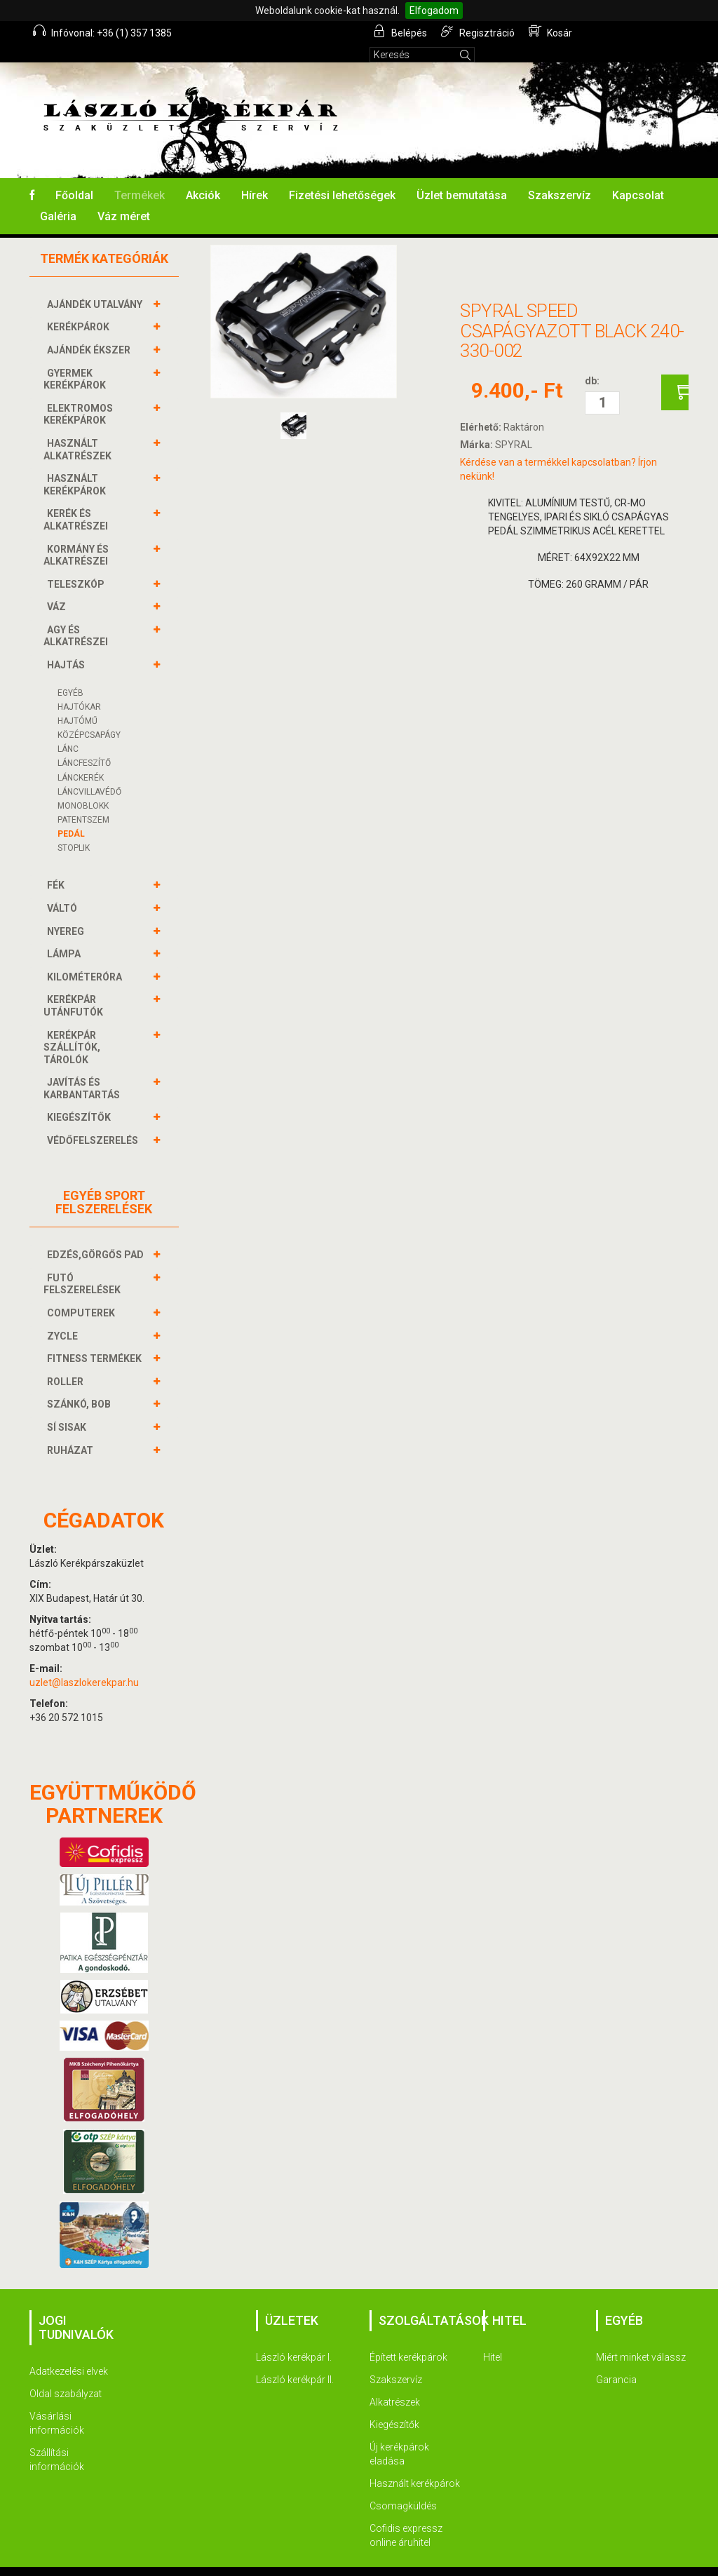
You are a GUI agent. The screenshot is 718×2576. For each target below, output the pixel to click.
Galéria (58, 197)
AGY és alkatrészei (77, 617)
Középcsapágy (89, 716)
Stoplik (73, 829)
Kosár (551, 32)
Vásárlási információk (56, 2404)
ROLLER (67, 1362)
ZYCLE (64, 1317)
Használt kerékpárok (415, 2464)
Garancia (616, 2360)
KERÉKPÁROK (80, 308)
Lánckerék (80, 759)
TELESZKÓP (77, 565)
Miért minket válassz (641, 2338)
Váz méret (123, 197)
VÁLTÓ (64, 889)
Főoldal (74, 176)
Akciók (203, 176)
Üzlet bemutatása (461, 176)
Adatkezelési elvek (68, 2352)
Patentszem (83, 801)
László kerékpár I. (294, 2338)
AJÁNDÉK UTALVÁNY (96, 285)
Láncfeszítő (84, 744)
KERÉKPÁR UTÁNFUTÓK (75, 986)
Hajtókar (79, 688)
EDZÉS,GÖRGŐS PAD (97, 1235)
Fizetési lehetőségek (342, 176)
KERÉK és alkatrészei (77, 500)
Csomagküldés (403, 2487)
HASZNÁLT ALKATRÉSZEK (79, 430)
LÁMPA (65, 935)
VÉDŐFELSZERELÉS (94, 1121)
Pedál (71, 815)
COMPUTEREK (82, 1294)
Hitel (492, 2338)
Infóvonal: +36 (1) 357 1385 (102, 32)
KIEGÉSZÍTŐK (80, 1098)
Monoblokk (83, 787)
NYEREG (67, 912)
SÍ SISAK (68, 1408)
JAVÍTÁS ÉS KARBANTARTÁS (83, 1069)
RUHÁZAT (72, 1431)
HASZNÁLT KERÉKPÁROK (76, 465)
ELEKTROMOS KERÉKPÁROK (78, 395)
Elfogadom (434, 10)
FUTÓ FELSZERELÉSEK (83, 1265)
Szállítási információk (56, 2440)
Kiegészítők (394, 2405)
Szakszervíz (559, 176)
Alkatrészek (395, 2383)
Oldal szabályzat (65, 2374)
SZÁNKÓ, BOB (80, 1385)
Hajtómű (77, 702)
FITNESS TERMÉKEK (96, 1339)
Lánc (68, 730)
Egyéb (70, 674)
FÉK (57, 866)
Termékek (139, 176)
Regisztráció (478, 32)
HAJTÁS (67, 646)
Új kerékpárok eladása (399, 2435)
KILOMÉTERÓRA (86, 958)
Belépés (401, 32)
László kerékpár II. (295, 2360)
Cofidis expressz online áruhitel (406, 2516)
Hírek (254, 176)
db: (592, 361)
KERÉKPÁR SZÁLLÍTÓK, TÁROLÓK (71, 1028)
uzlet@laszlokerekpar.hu (84, 1663)
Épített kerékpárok (408, 2338)
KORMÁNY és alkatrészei (77, 536)
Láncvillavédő (89, 773)
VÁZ (58, 587)
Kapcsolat (638, 176)
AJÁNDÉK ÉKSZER (90, 331)
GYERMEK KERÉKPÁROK (76, 360)
